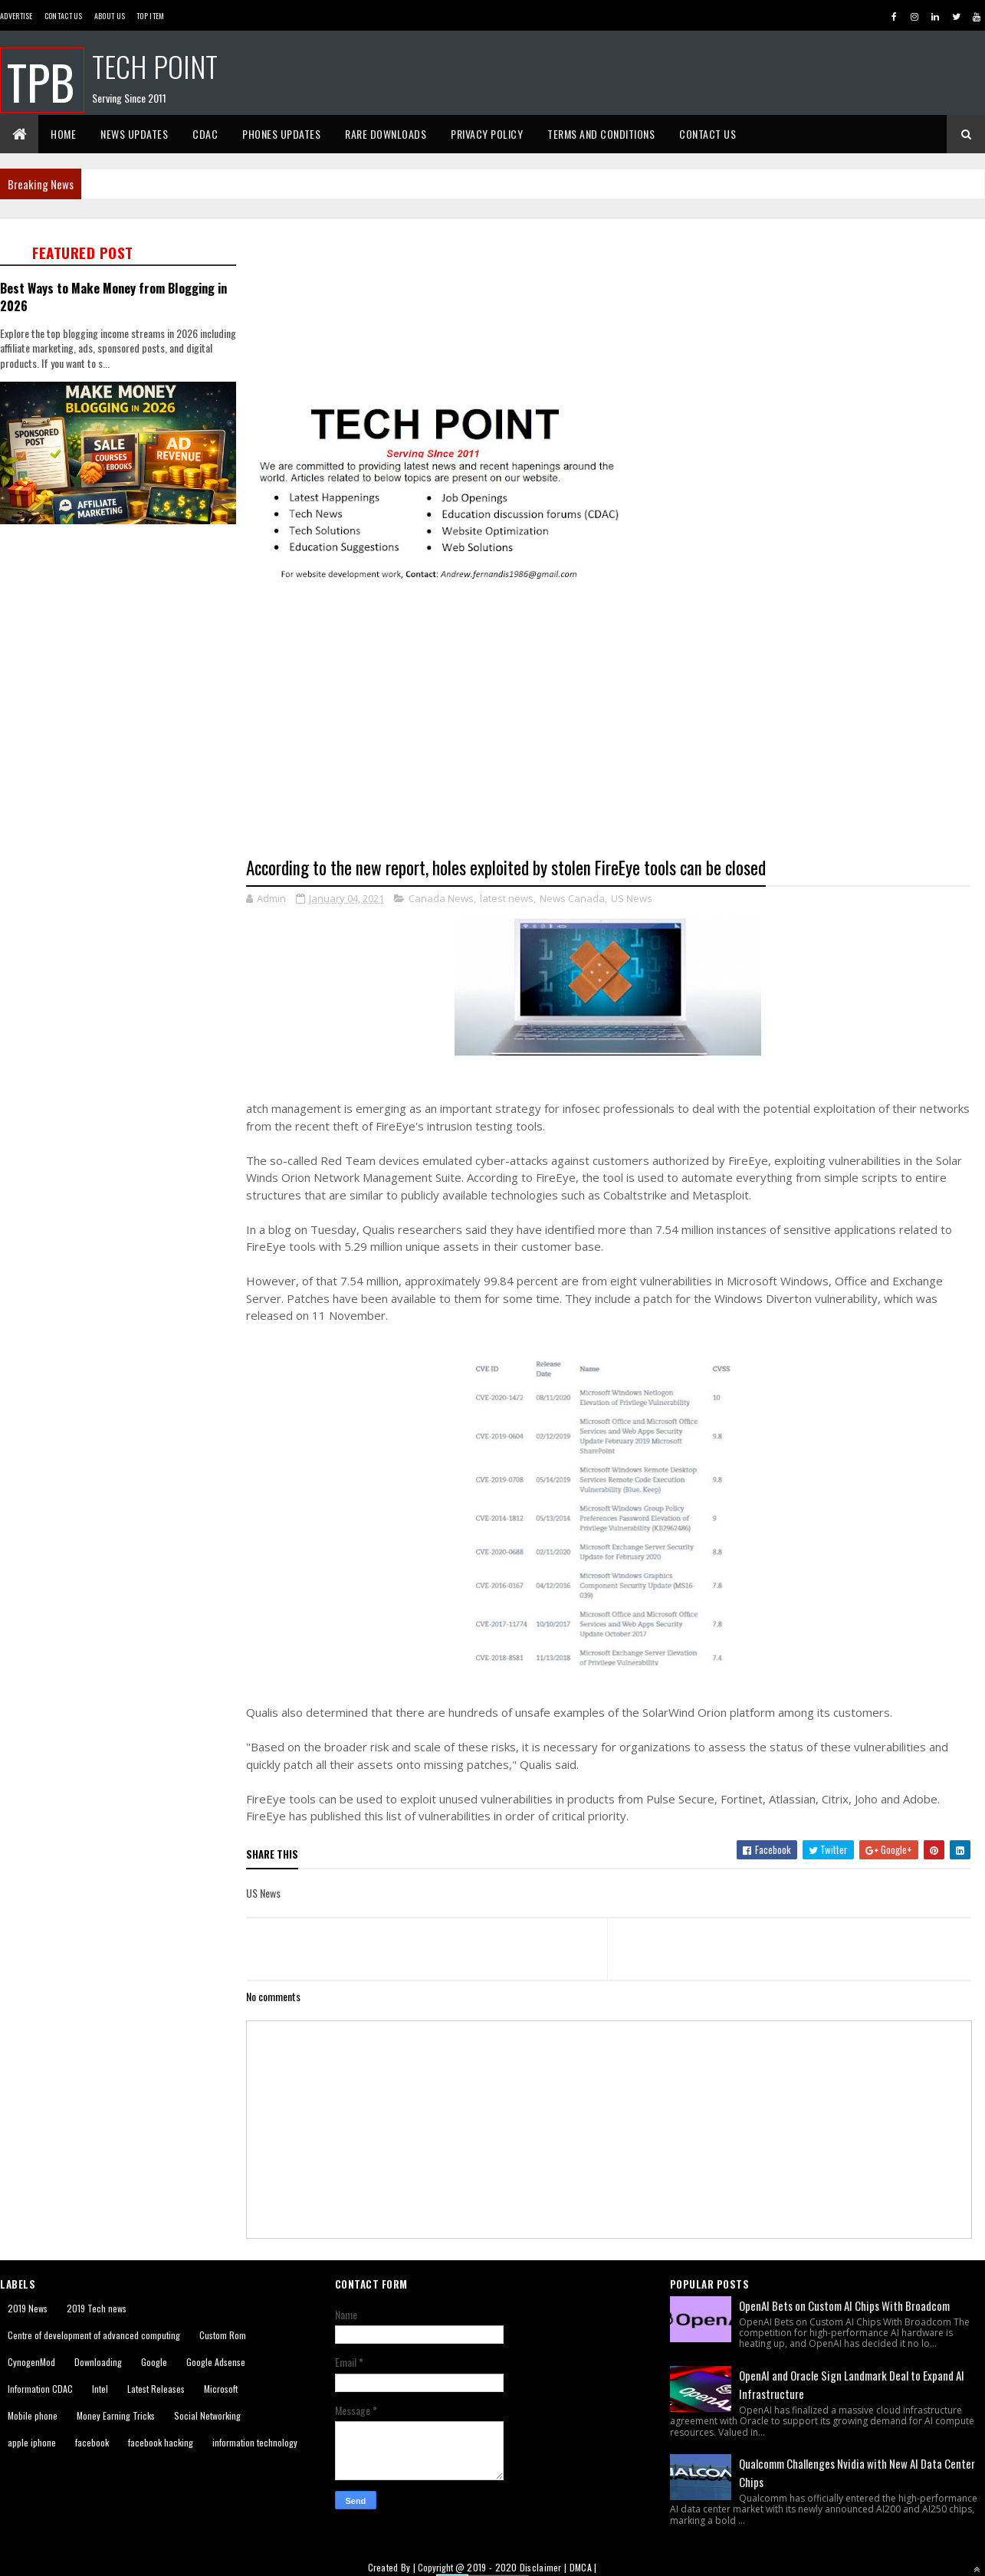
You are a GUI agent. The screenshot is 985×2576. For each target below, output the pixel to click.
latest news (507, 898)
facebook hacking (160, 2442)
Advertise (16, 15)
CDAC (205, 134)
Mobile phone (32, 2415)
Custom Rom (222, 2334)
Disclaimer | (545, 2567)
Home (63, 134)
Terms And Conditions (601, 134)
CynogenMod (31, 2361)
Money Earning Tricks (116, 2415)
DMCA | (583, 2567)
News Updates (134, 134)
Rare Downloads (385, 134)
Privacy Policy (487, 134)
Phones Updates (281, 134)
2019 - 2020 (492, 2567)
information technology (254, 2442)
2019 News (28, 2308)
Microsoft (221, 2388)
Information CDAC (40, 2388)
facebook (92, 2442)
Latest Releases (156, 2388)
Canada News (441, 898)
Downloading (98, 2361)
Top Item (150, 15)
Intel (100, 2388)
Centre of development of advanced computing (94, 2334)
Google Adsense (215, 2361)
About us (109, 15)
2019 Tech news (96, 2308)
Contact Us (63, 15)
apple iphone (32, 2442)
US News (631, 898)
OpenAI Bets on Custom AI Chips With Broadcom (844, 2305)
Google (154, 2361)
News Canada (572, 898)
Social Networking (207, 2415)
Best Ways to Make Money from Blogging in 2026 (113, 296)
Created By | (393, 2567)
